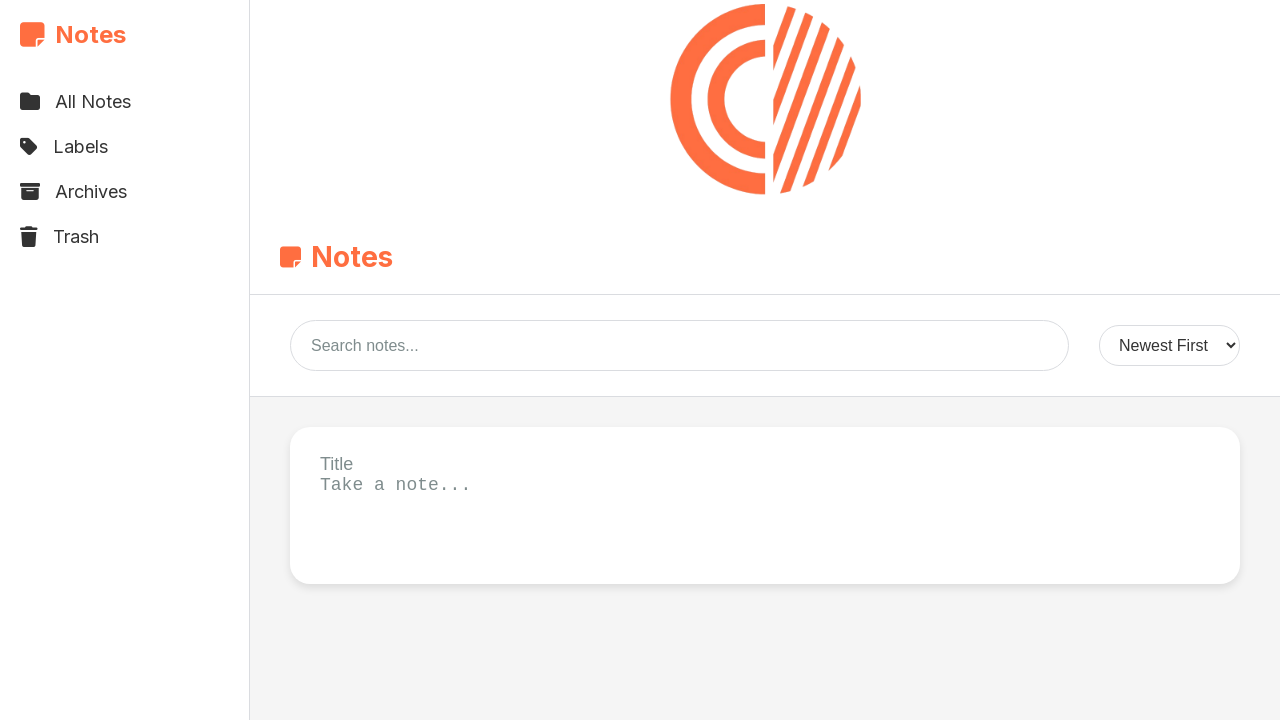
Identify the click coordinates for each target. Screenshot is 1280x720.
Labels (64, 146)
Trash (59, 236)
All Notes (75, 101)
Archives (73, 191)
